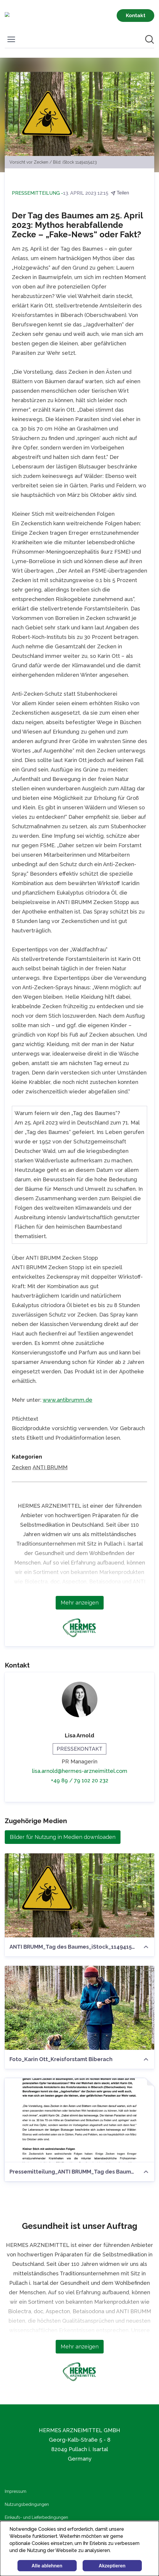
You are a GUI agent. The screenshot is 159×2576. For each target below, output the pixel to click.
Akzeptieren (112, 2565)
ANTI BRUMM (50, 1467)
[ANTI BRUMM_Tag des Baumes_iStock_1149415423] (79, 1895)
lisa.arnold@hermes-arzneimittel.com (79, 1771)
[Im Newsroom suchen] (149, 39)
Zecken (21, 1467)
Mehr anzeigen (80, 1602)
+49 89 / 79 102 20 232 (79, 1780)
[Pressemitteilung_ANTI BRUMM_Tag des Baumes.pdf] (79, 2120)
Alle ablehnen (46, 2565)
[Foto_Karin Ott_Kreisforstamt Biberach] (79, 2008)
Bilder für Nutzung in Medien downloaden (62, 1837)
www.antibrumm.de (67, 1400)
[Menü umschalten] (11, 39)
